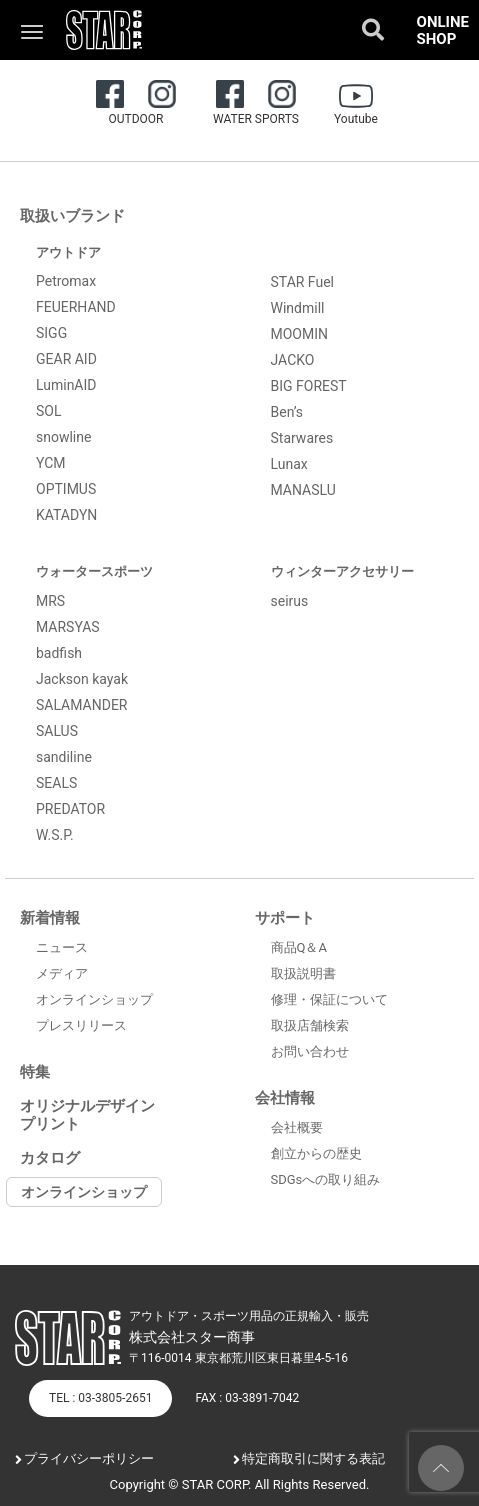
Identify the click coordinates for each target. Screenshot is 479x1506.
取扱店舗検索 (310, 1025)
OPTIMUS (66, 489)
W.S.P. (55, 835)
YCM (51, 463)
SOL (48, 411)
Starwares (302, 438)
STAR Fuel (303, 282)
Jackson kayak (82, 679)
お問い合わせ (310, 1051)
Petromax (66, 281)
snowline (63, 437)
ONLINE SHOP (443, 30)
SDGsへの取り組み (326, 1179)
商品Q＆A (299, 947)
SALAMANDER (82, 705)
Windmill (298, 308)
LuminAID (66, 385)
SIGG (51, 333)
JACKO (293, 360)
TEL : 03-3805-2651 (100, 1398)
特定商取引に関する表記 (313, 1458)
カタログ (50, 1158)
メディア (62, 973)
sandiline (64, 757)
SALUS (57, 731)
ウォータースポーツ (94, 571)
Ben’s (287, 412)
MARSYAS (68, 627)
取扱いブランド (72, 216)
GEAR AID (66, 359)
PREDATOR (70, 809)
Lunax (289, 464)
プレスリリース (81, 1025)
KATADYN (66, 515)
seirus (290, 601)
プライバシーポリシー (89, 1458)
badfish (59, 653)
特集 (35, 1072)
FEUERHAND (76, 307)
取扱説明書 (303, 973)
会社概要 (297, 1127)
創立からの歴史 (316, 1153)
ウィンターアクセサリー (342, 571)
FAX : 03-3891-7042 (247, 1398)
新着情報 (50, 918)
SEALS (56, 783)
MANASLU (303, 490)
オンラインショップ (94, 999)
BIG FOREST (309, 386)
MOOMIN (300, 334)
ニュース (62, 947)
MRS (50, 601)
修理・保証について (329, 999)
